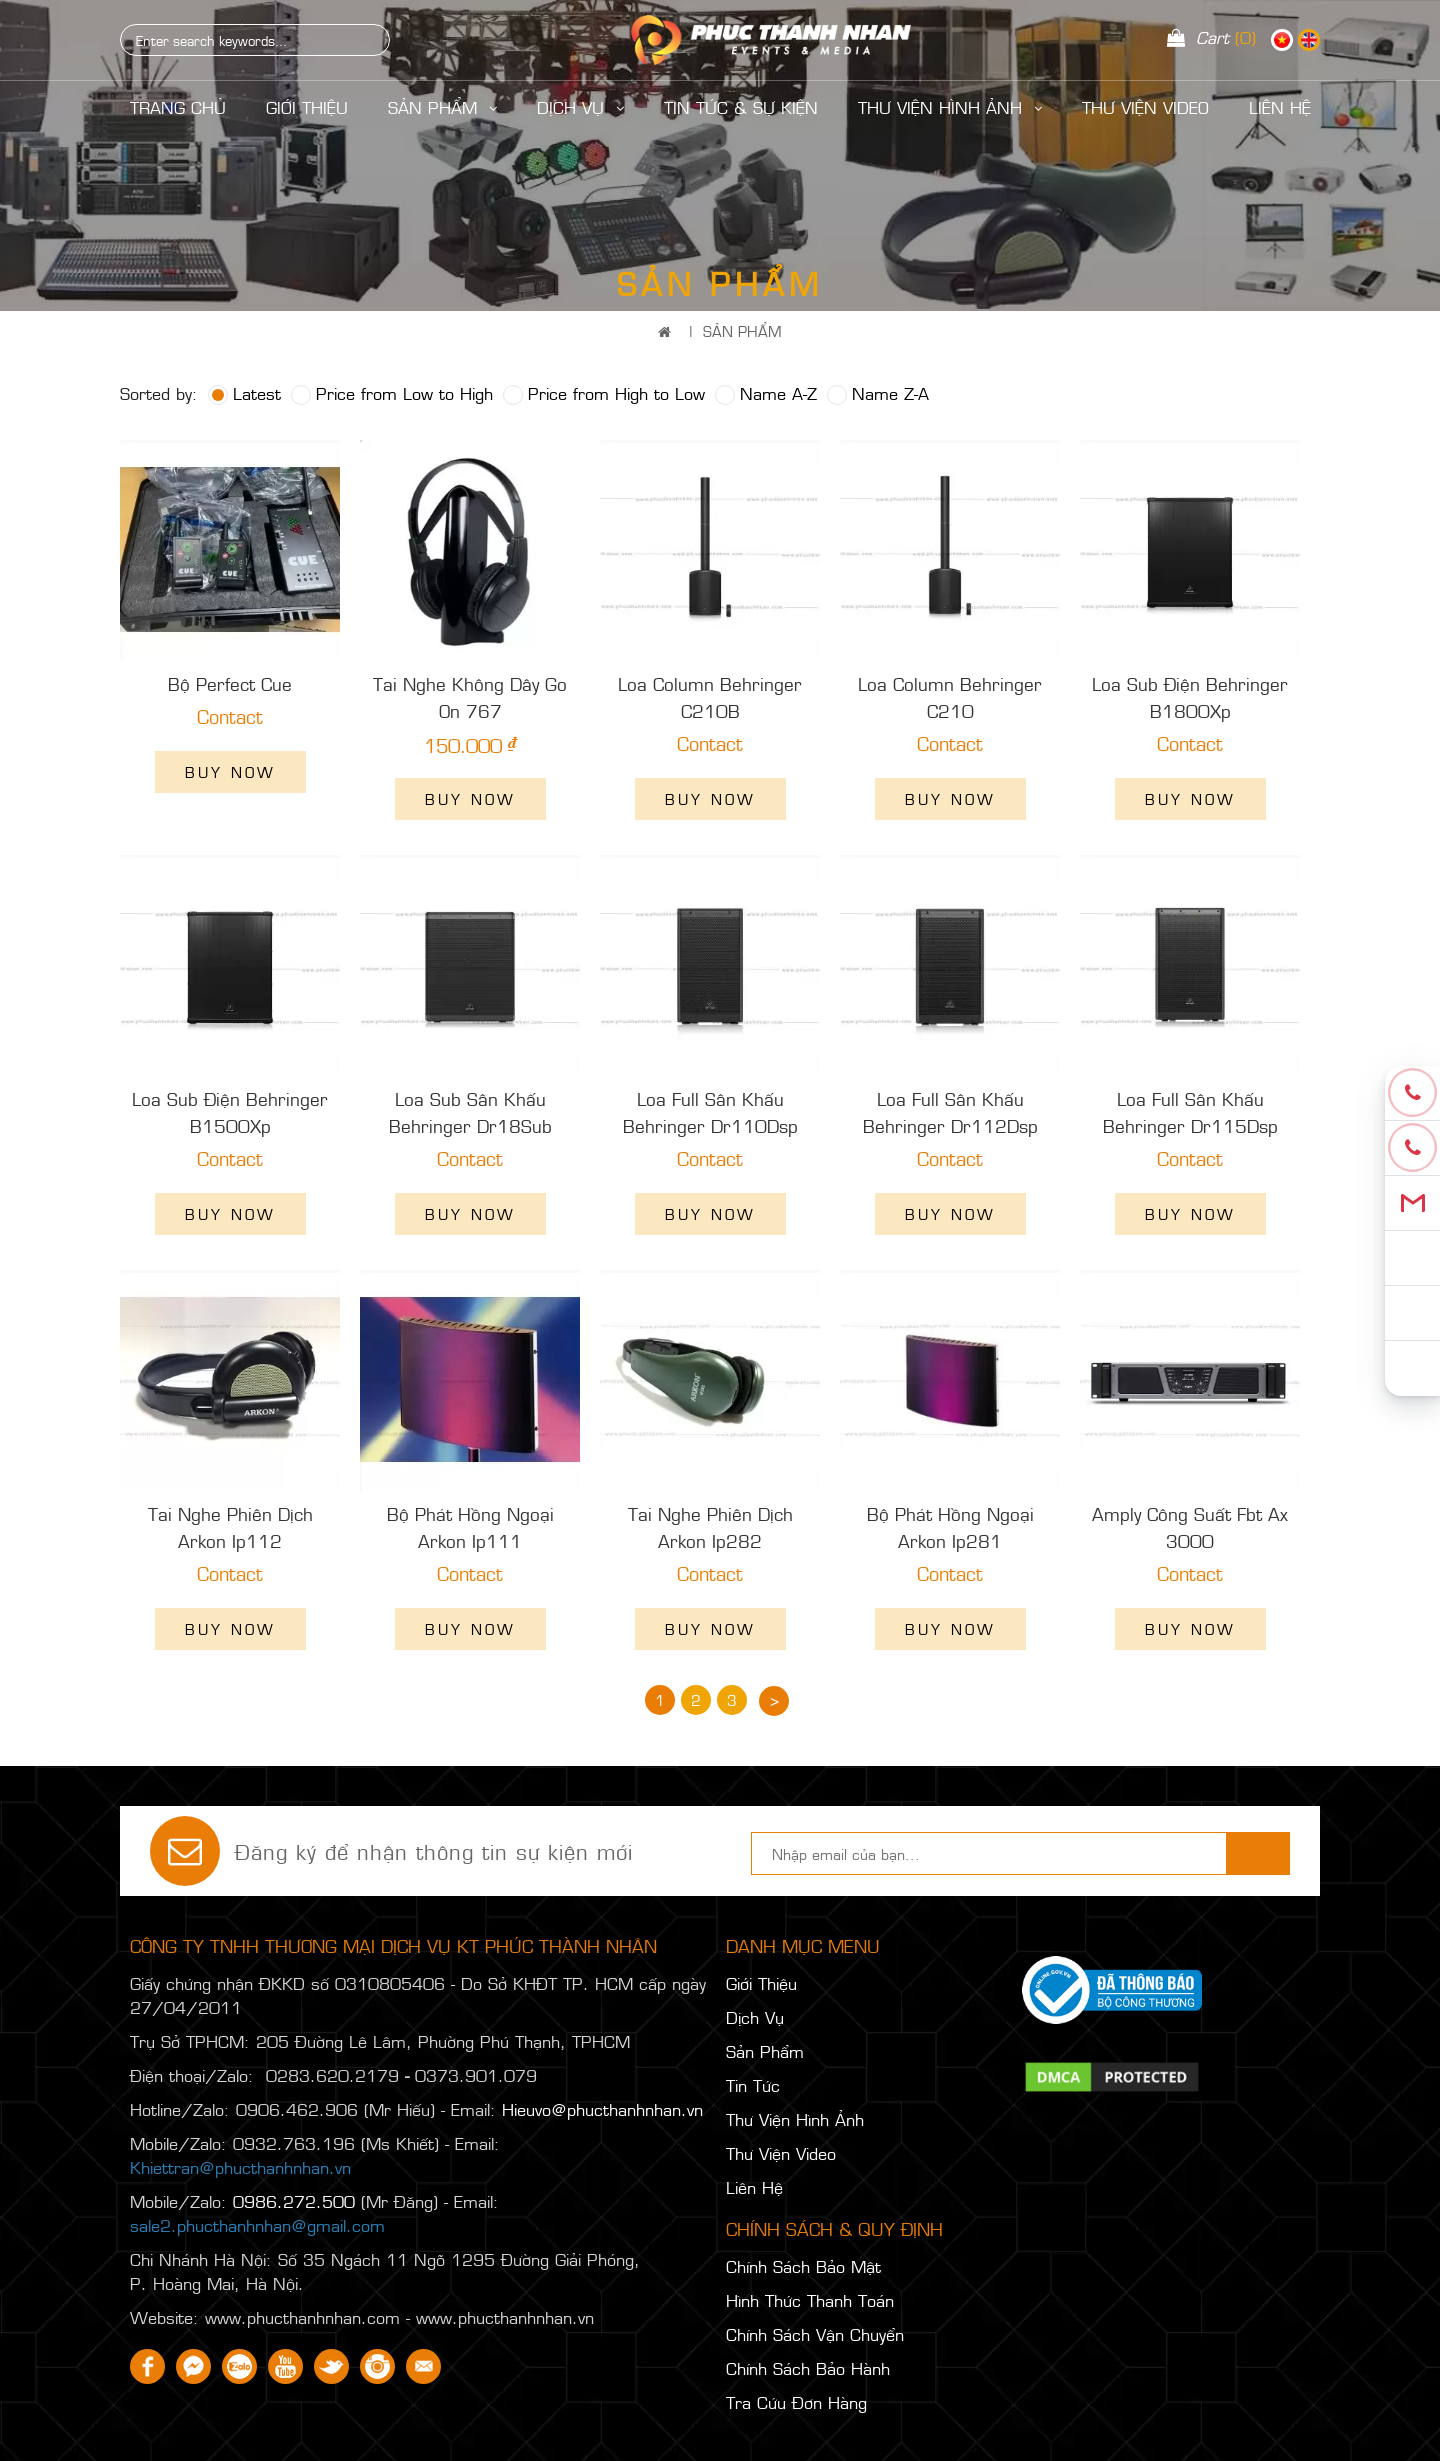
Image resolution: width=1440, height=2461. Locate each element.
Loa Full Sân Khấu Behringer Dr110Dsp (710, 1112)
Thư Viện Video (1145, 107)
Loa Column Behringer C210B (710, 697)
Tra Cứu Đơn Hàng (796, 2402)
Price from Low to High (392, 393)
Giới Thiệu (307, 107)
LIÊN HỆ (1280, 107)
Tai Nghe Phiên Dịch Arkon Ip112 (230, 1527)
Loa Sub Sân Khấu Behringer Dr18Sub (470, 1112)
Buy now (230, 771)
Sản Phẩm (442, 107)
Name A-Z (766, 393)
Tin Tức (753, 2085)
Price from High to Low (604, 393)
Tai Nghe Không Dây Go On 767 (470, 697)
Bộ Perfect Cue (230, 683)
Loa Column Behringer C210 (950, 697)
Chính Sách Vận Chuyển (815, 2334)
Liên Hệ (754, 2187)
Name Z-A (878, 393)
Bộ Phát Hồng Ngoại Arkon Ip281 (950, 1527)
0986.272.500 (294, 2201)
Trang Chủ (178, 107)
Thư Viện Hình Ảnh (950, 107)
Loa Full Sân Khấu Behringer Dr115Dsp (1190, 1112)
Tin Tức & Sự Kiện (741, 107)
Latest (244, 393)
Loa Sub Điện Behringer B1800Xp (1190, 697)
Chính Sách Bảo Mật (803, 2266)
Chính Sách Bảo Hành (808, 2368)
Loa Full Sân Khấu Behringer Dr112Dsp (950, 1112)
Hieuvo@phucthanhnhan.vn (602, 2109)
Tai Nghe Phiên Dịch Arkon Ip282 (710, 1527)
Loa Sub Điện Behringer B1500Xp (230, 1112)
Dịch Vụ (580, 107)
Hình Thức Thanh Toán (810, 2300)
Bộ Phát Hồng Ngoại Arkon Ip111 (470, 1527)
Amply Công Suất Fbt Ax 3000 (1190, 1527)
